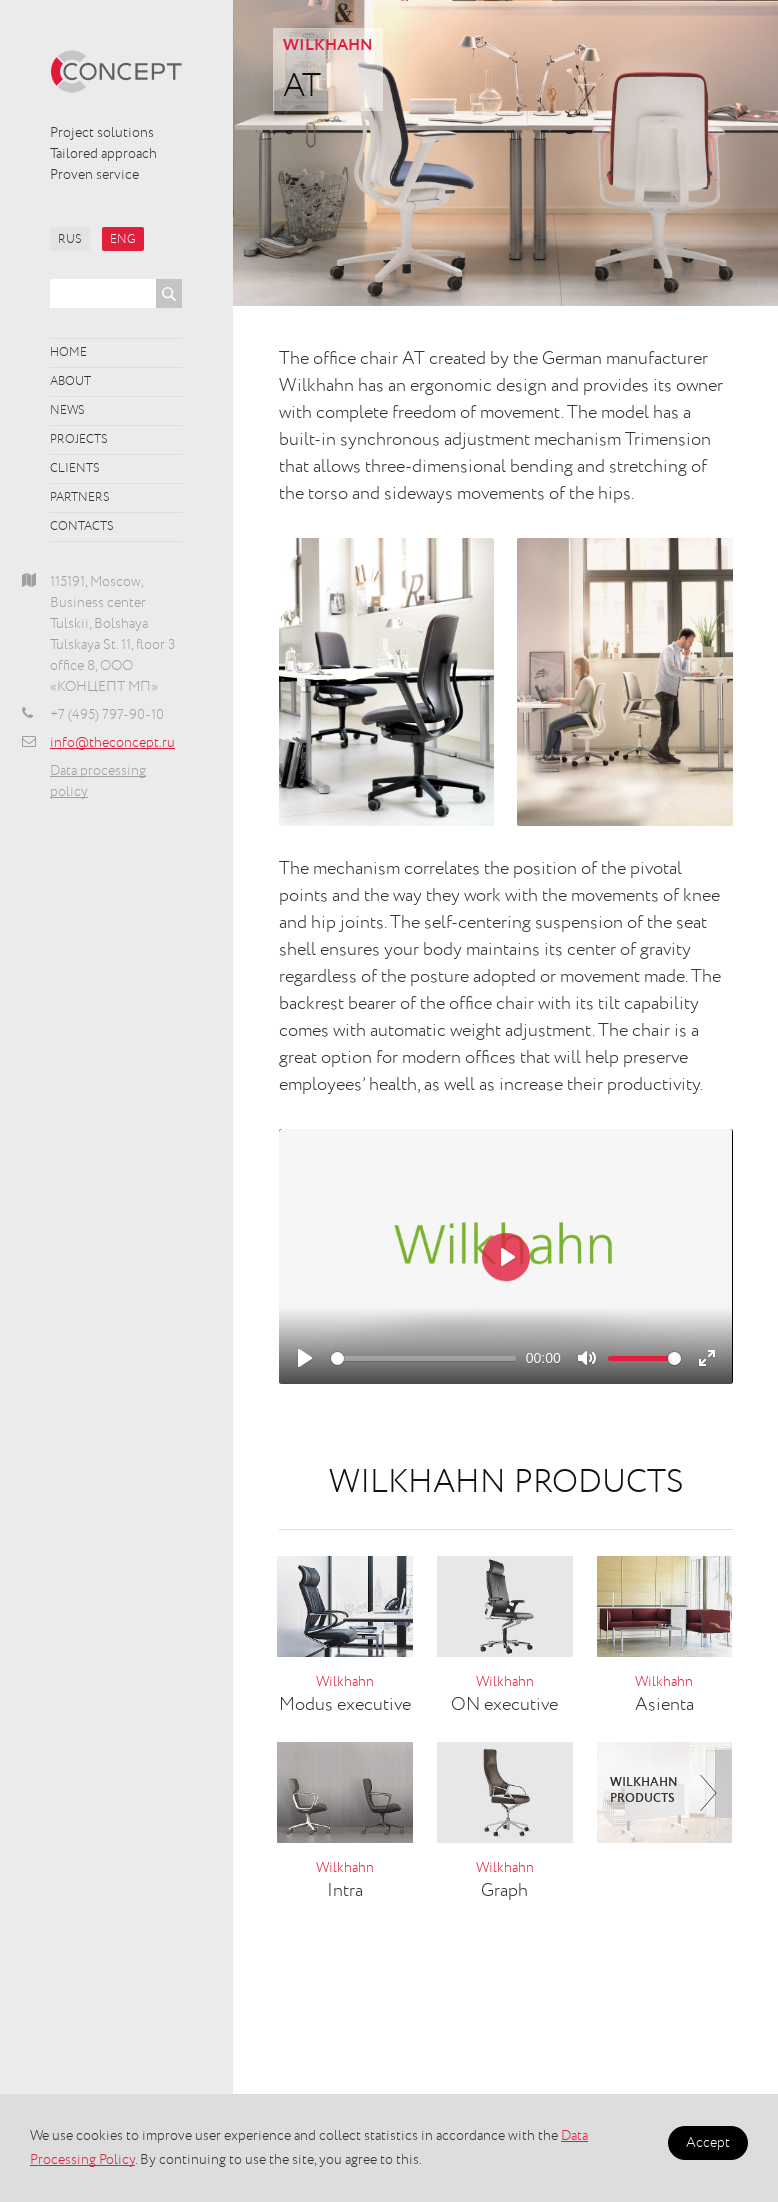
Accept (708, 2143)
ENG (123, 240)
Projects (79, 440)
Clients (75, 469)
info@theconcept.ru (112, 743)
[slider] (423, 1358)
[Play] (305, 1358)
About (70, 382)
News (67, 411)
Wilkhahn (328, 46)
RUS (70, 240)
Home (68, 353)
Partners (80, 498)
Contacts (82, 527)
